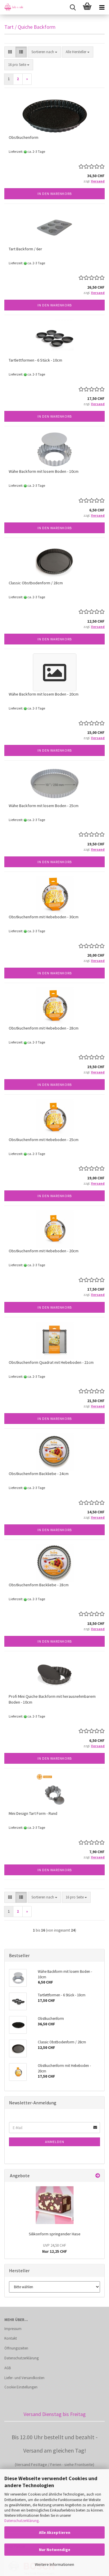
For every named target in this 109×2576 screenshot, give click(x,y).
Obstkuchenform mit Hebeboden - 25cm (43, 1139)
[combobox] (44, 52)
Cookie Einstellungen (20, 2387)
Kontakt (10, 2338)
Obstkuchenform (23, 137)
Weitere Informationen (54, 2564)
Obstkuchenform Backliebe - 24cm (39, 1473)
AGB (7, 2367)
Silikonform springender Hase (55, 2234)
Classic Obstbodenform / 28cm (36, 582)
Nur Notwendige (54, 2549)
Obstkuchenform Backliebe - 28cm (39, 1584)
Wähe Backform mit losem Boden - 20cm (43, 694)
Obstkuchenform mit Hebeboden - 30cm (43, 916)
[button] (10, 52)
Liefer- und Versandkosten (24, 2377)
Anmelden (54, 2142)
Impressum (13, 2328)
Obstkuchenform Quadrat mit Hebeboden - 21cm (51, 1362)
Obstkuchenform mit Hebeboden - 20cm (43, 1250)
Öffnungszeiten (16, 2348)
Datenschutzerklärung (21, 2520)
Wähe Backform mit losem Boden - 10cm (43, 471)
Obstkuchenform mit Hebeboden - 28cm (43, 1028)
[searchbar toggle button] (72, 7)
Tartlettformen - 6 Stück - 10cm (35, 360)
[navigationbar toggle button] (101, 7)
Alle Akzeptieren (54, 2532)
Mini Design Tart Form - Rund (33, 1813)
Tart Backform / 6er (25, 249)
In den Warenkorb (54, 193)
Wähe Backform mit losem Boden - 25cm (43, 805)
